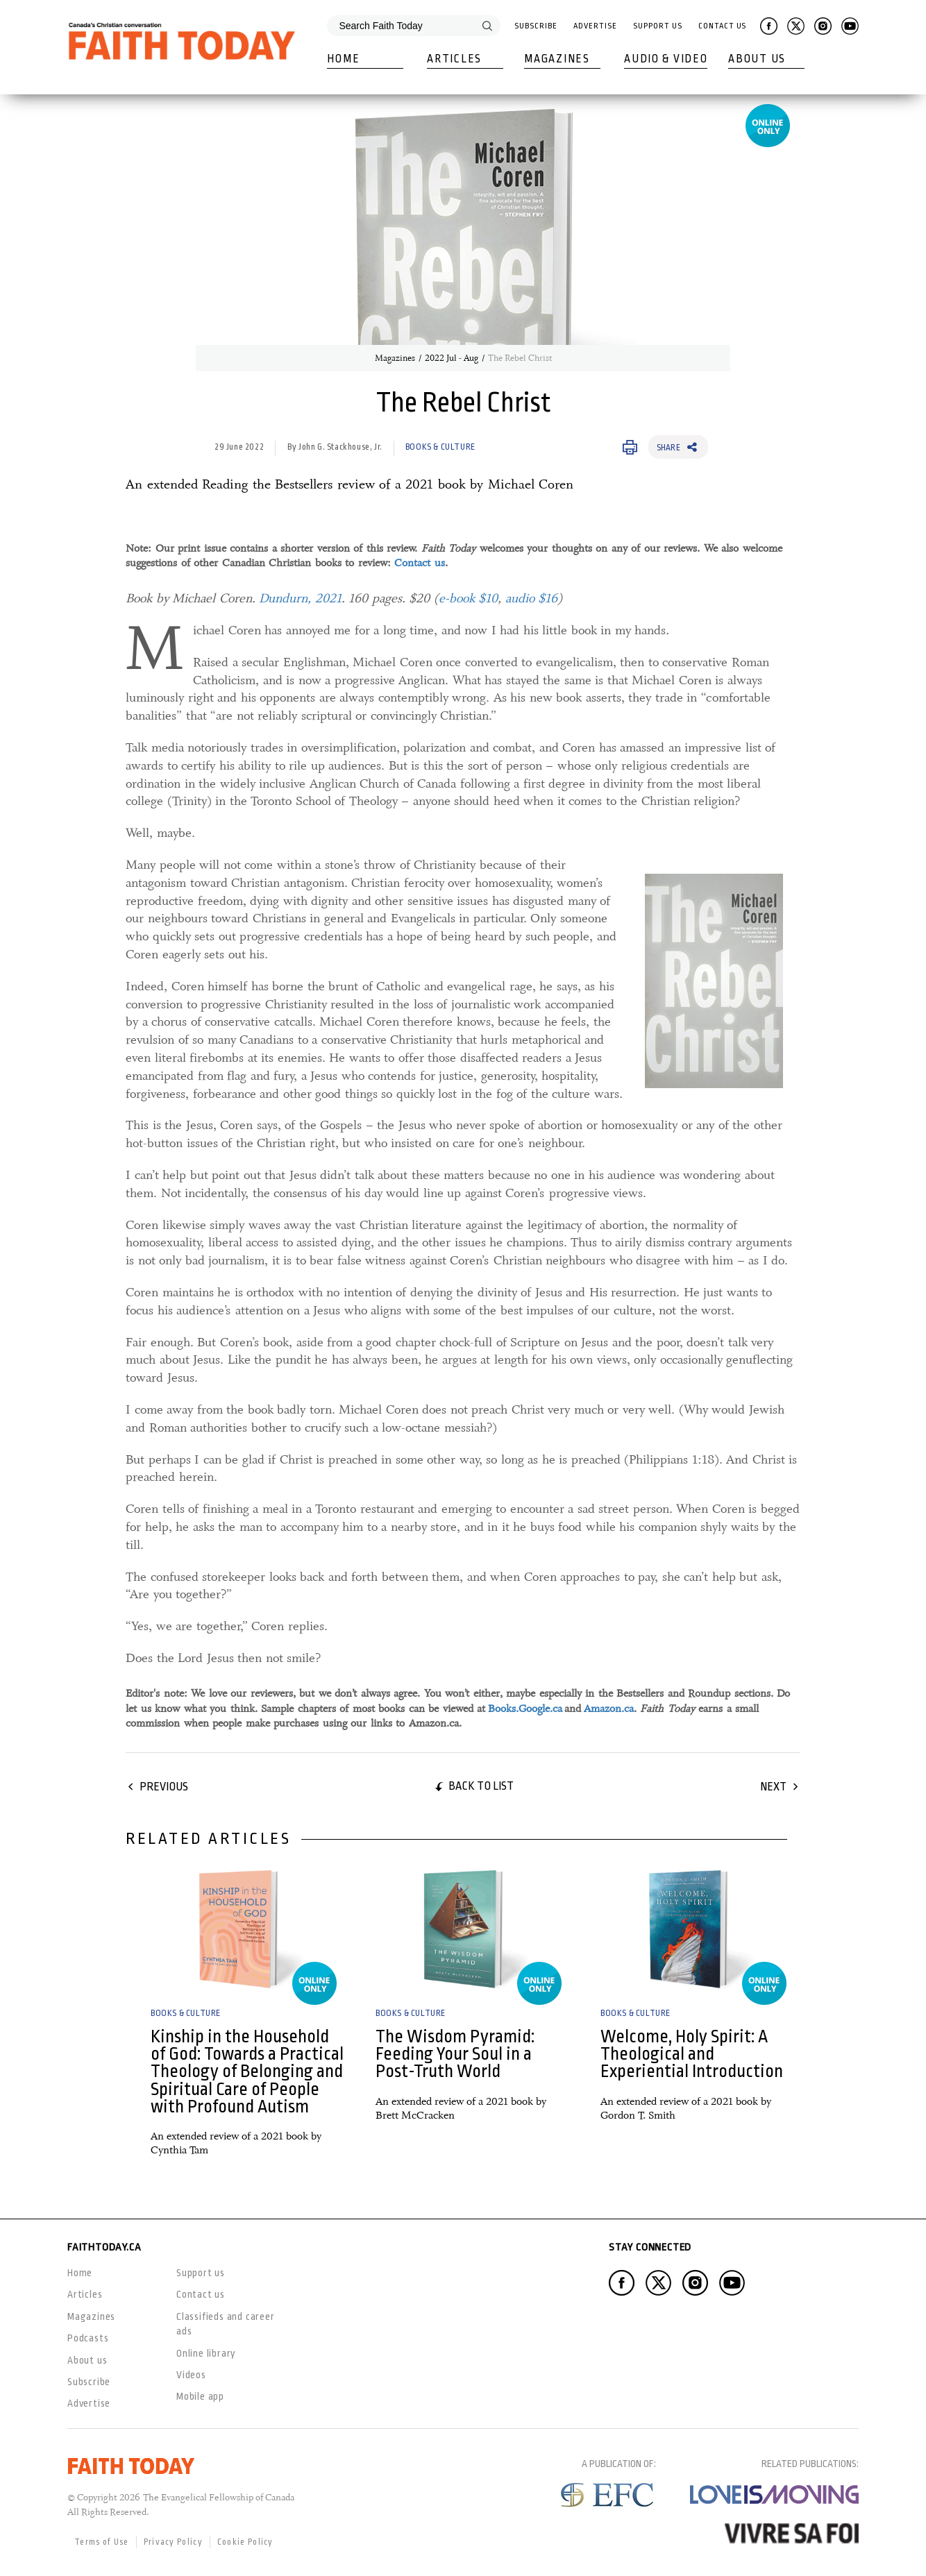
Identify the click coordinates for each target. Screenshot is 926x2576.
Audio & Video (665, 59)
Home (343, 59)
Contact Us (722, 26)
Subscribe (535, 26)
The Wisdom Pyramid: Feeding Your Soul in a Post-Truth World (455, 2054)
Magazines (556, 59)
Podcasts (87, 2338)
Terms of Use (101, 2542)
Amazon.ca (609, 1708)
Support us (200, 2272)
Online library (206, 2353)
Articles (454, 59)
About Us (757, 59)
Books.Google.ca (525, 1708)
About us (87, 2360)
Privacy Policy (173, 2542)
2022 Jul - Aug (451, 358)
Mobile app (200, 2396)
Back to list (481, 1786)
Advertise (594, 26)
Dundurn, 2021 (300, 598)
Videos (191, 2374)
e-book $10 (468, 598)
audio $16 (531, 598)
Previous (164, 1786)
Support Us (657, 26)
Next (773, 1786)
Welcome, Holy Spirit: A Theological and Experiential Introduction (691, 2054)
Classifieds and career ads (225, 2324)
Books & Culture (440, 447)
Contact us (419, 563)
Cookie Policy (245, 2542)
